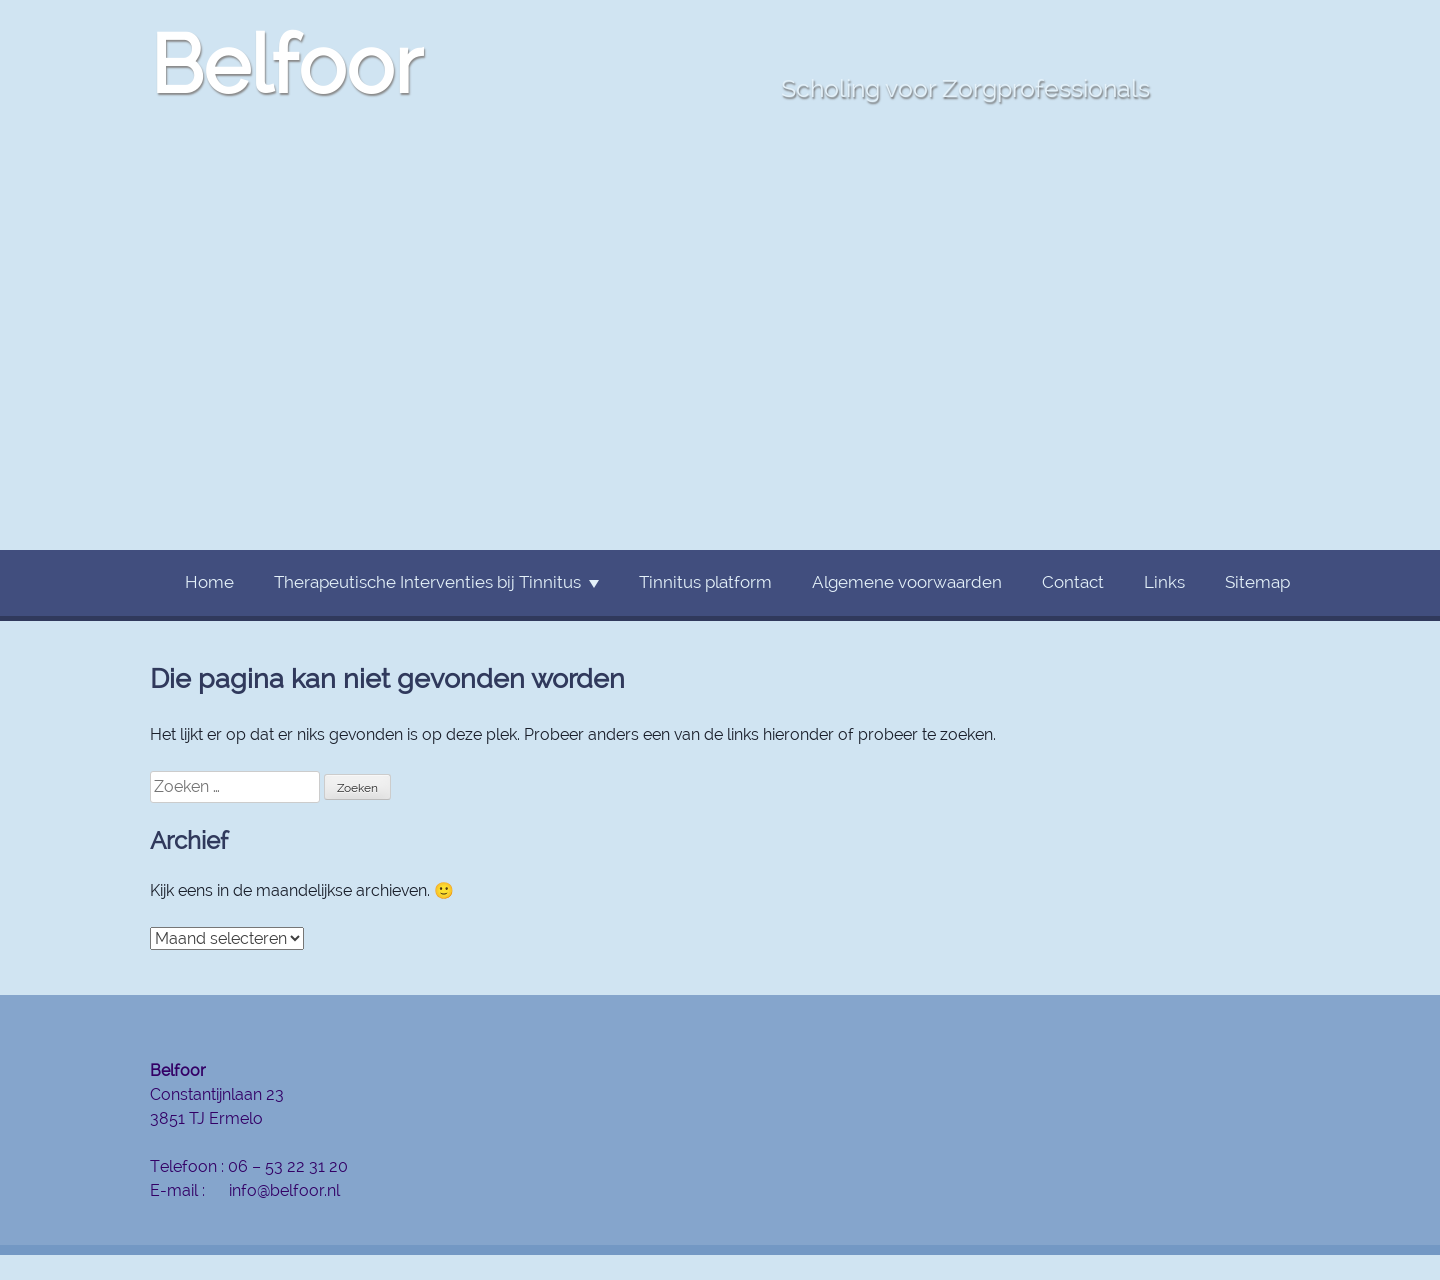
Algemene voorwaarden (907, 582)
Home (209, 582)
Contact (1073, 582)
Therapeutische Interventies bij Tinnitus (427, 582)
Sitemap (1257, 582)
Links (1164, 582)
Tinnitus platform (705, 582)
